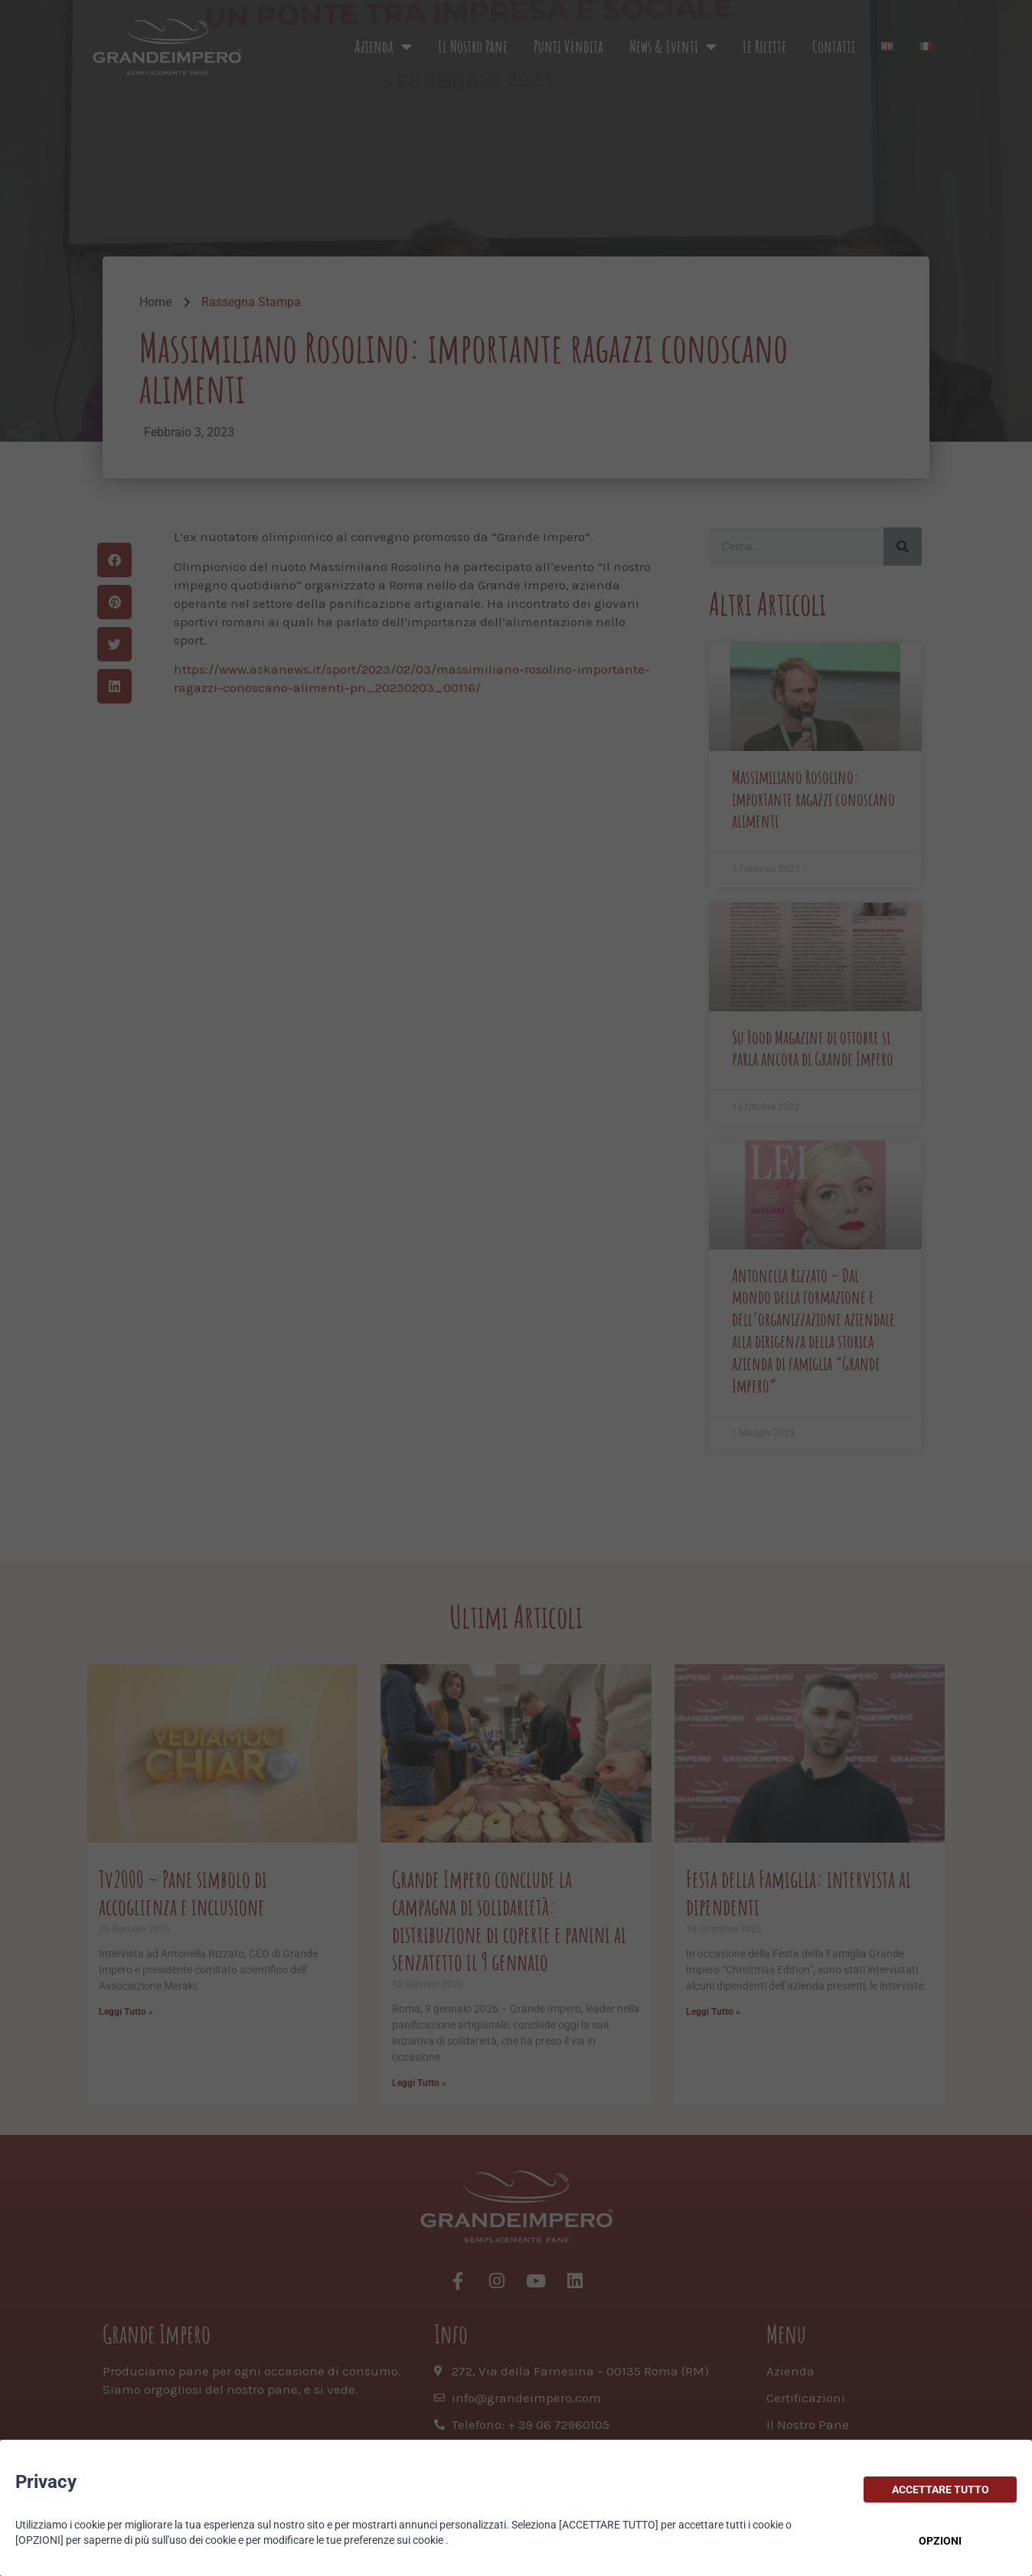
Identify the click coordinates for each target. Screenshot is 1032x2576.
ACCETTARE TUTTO (940, 2489)
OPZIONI (940, 2541)
